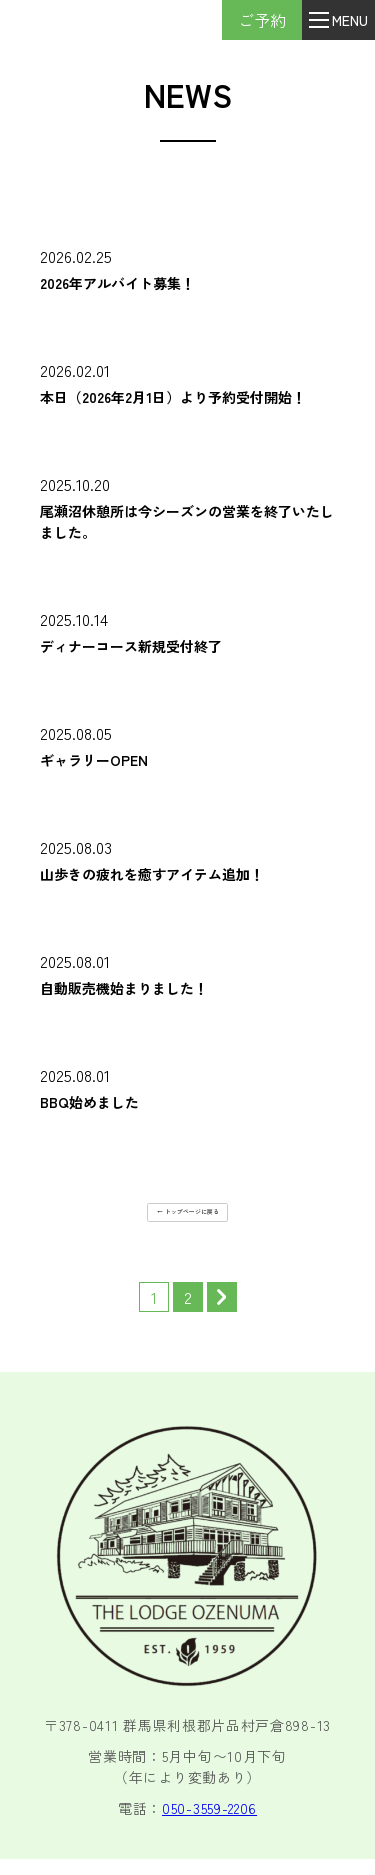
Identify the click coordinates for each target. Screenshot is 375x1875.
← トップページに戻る (188, 1216)
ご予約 (239, 20)
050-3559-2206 (209, 1824)
